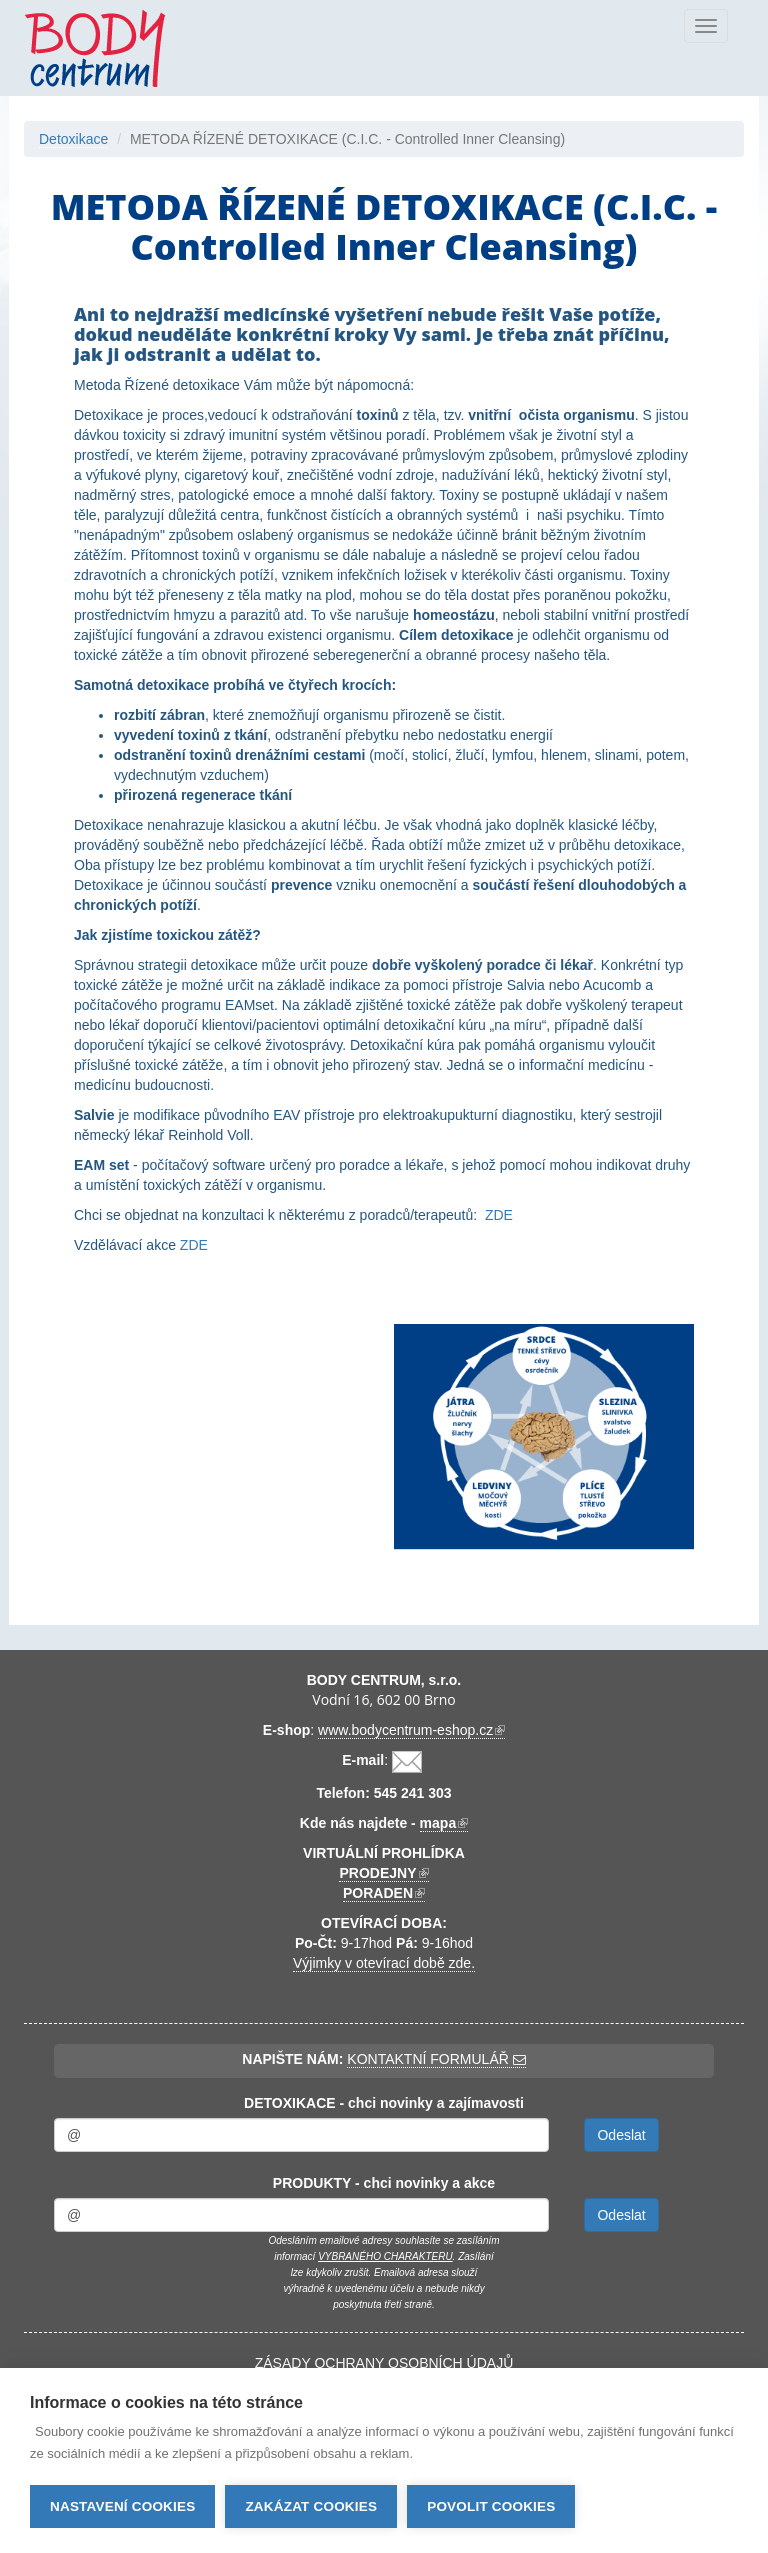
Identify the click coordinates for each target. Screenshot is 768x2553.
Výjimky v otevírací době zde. (384, 1963)
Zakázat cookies (311, 2506)
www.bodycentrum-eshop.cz (411, 1730)
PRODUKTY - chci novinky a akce (384, 2183)
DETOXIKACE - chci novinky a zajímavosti (384, 2103)
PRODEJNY (383, 1873)
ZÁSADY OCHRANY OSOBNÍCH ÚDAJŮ (384, 2363)
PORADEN (384, 1893)
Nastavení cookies (122, 2506)
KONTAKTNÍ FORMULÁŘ (436, 2059)
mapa (444, 1823)
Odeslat (621, 2135)
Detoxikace (73, 139)
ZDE (499, 1215)
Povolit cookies (491, 2506)
